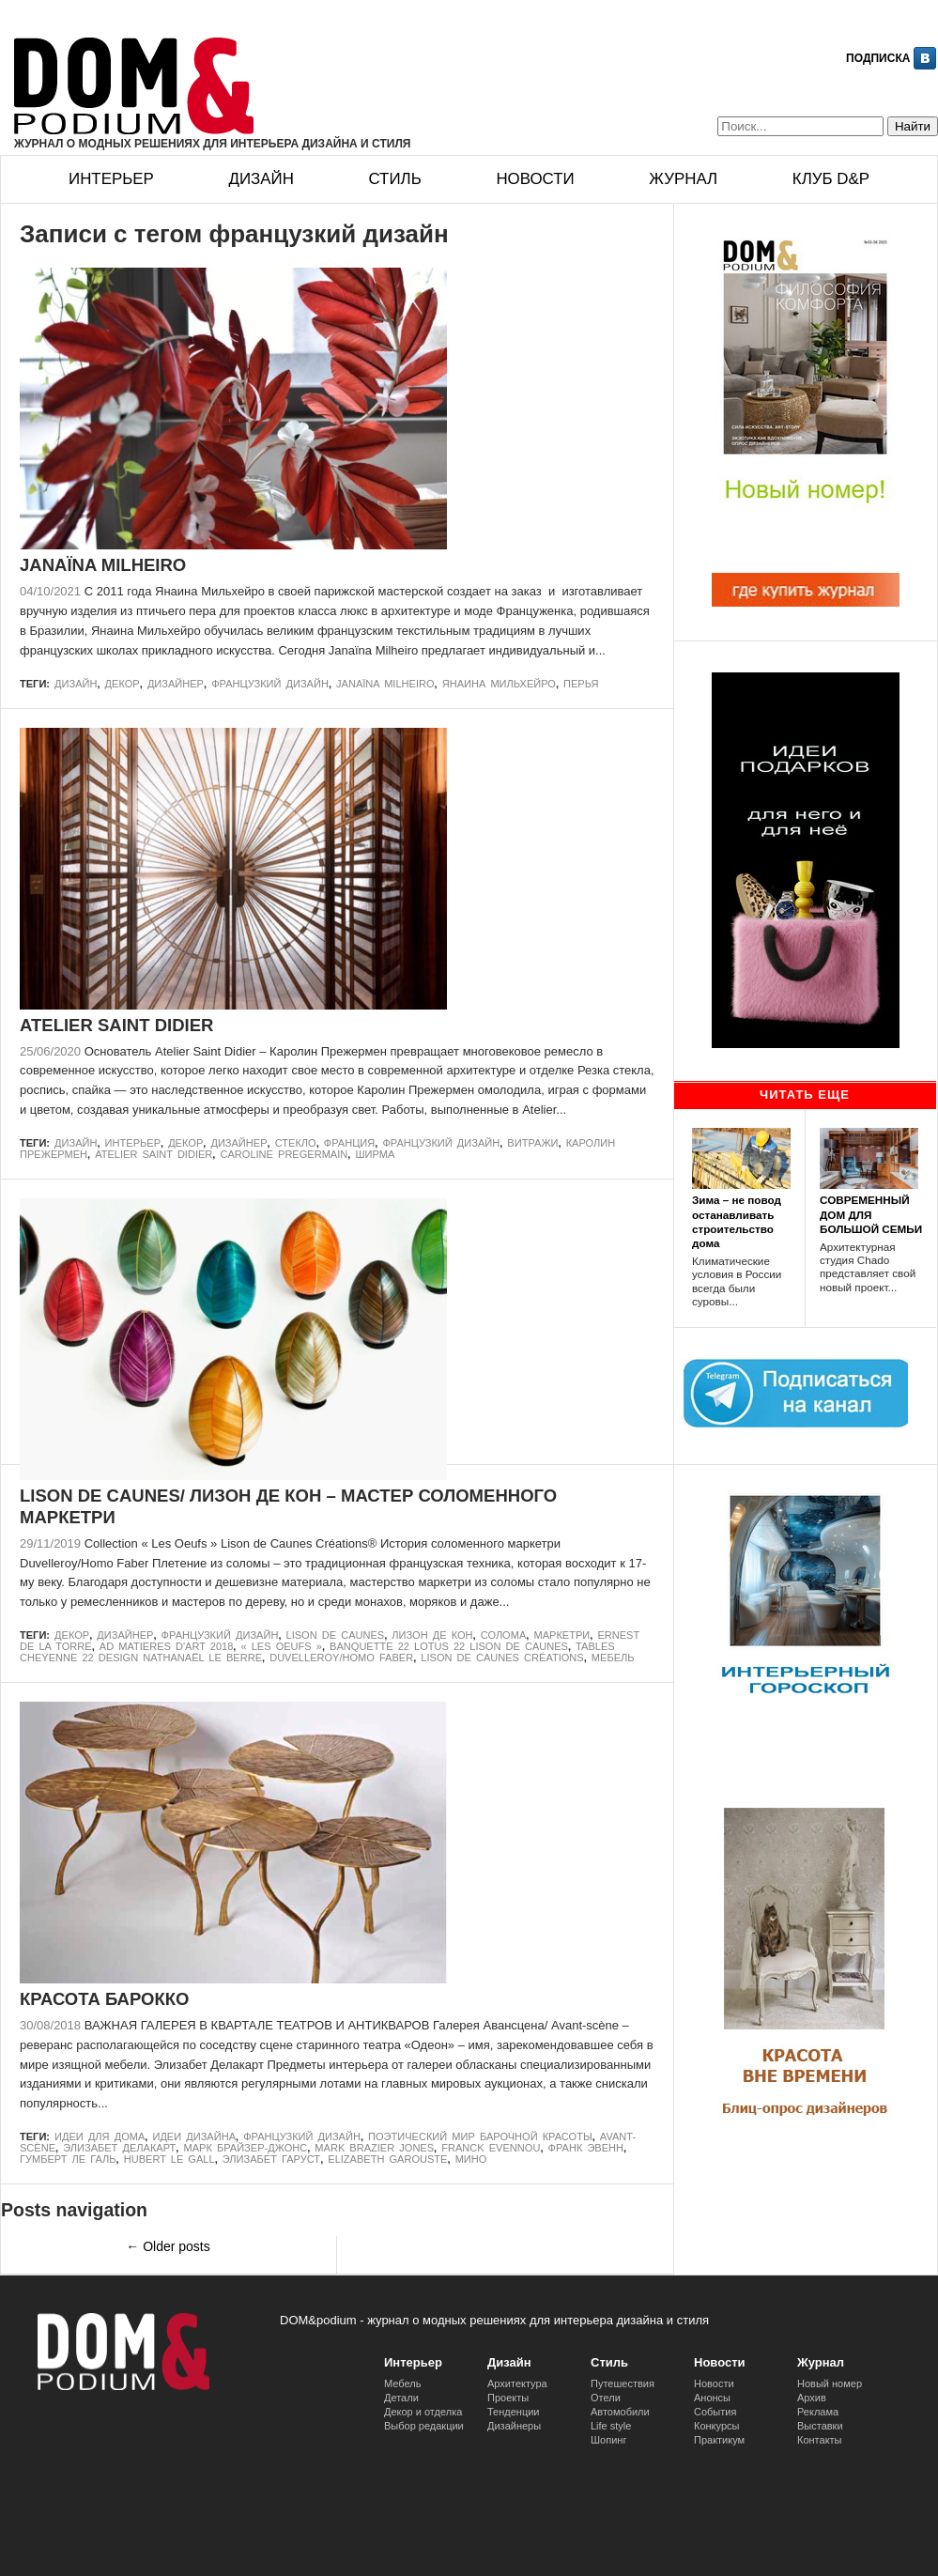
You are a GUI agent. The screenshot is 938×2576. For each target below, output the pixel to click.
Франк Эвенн (586, 2147)
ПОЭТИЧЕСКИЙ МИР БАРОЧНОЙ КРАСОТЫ (480, 2136)
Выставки (820, 2425)
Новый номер (829, 2383)
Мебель (613, 1657)
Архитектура (517, 2383)
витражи (532, 1143)
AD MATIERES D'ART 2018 (167, 1646)
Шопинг (608, 2439)
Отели (606, 2397)
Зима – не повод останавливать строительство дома (736, 1221)
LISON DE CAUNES (335, 1635)
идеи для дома (99, 2136)
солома (504, 1635)
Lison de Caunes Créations (502, 1657)
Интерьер (111, 179)
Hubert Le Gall (169, 2159)
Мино (471, 2159)
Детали (401, 2397)
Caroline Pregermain (283, 1154)
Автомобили (620, 2411)
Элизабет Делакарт (119, 2147)
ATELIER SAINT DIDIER (116, 1025)
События (715, 2411)
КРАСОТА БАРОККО (104, 1999)
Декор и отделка (423, 2411)
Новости (535, 179)
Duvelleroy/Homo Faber (341, 1657)
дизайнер (175, 683)
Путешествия (622, 2383)
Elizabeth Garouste (387, 2159)
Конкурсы (716, 2425)
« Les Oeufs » (281, 1646)
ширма (374, 1154)
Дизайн (260, 179)
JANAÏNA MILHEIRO (103, 565)
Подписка (878, 58)
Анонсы (712, 2397)
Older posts (167, 2246)
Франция (349, 1143)
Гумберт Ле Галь (68, 2159)
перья (580, 683)
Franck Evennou (490, 2147)
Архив (811, 2397)
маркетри (561, 1635)
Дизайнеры (514, 2425)
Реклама (817, 2411)
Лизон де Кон (432, 1635)
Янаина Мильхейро (499, 683)
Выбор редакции (424, 2425)
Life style (611, 2425)
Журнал (683, 179)
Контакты (819, 2439)
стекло (295, 1143)
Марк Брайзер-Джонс (245, 2147)
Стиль (394, 179)
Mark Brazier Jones (374, 2147)
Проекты (508, 2397)
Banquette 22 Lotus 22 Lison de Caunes (449, 1646)
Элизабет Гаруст (271, 2159)
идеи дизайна (194, 2136)
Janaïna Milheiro (385, 683)
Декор (122, 683)
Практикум (719, 2439)
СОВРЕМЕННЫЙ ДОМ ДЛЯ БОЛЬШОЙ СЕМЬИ (871, 1214)
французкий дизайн (270, 683)
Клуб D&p (830, 179)
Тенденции (513, 2411)
